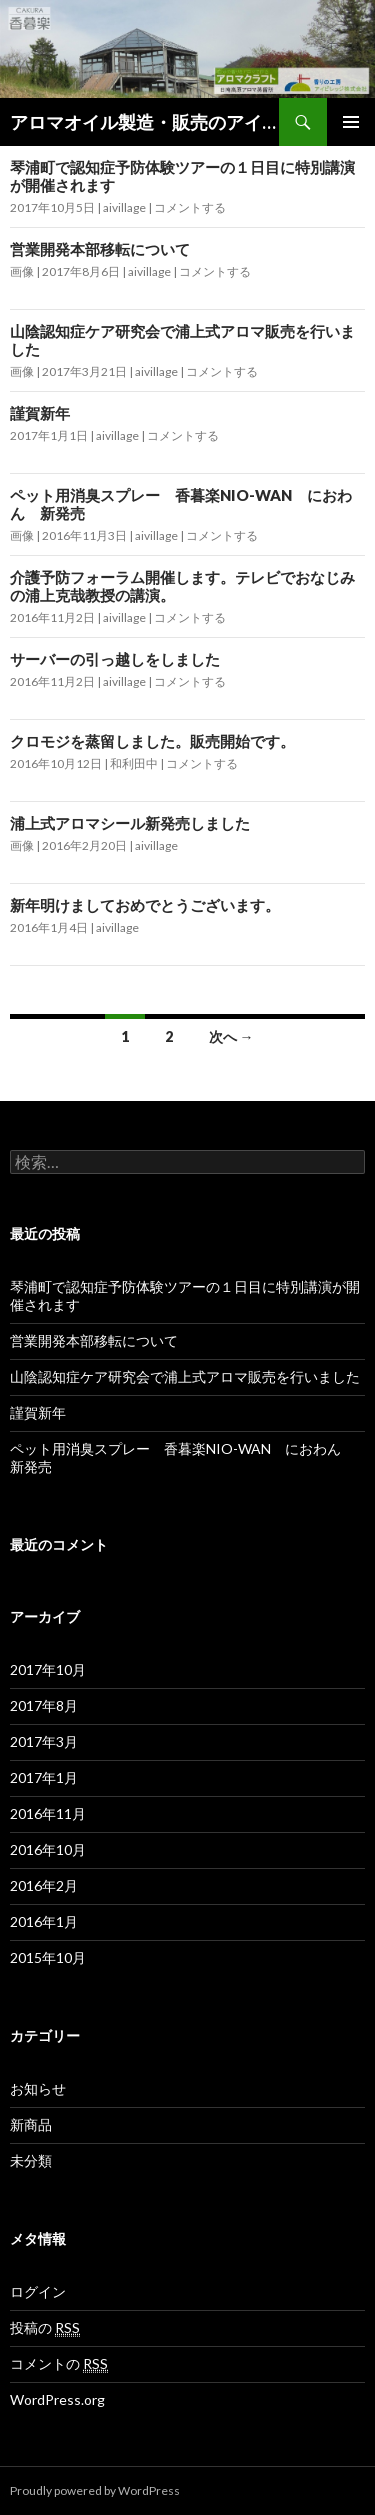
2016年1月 (44, 1921)
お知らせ (38, 2088)
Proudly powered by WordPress (95, 2490)
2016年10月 (48, 1849)
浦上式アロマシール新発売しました (130, 823)
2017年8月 (44, 1705)
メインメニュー (351, 122)
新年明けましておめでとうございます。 (145, 905)
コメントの (59, 2364)
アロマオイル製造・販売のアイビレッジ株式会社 (144, 122)
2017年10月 (48, 1669)
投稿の (45, 2328)
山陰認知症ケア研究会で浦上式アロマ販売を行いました (185, 1376)
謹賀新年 (40, 413)
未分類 (31, 2160)
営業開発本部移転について (100, 249)
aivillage (124, 207)
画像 (22, 271)
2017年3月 (44, 1741)
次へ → (231, 1036)
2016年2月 (44, 1885)
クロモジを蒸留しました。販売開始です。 (152, 741)
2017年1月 (44, 1777)
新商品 (31, 2124)
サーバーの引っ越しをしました (115, 659)
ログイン (38, 2291)
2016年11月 (48, 1813)
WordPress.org (57, 2399)
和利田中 (134, 763)
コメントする (190, 207)
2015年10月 (48, 1957)
